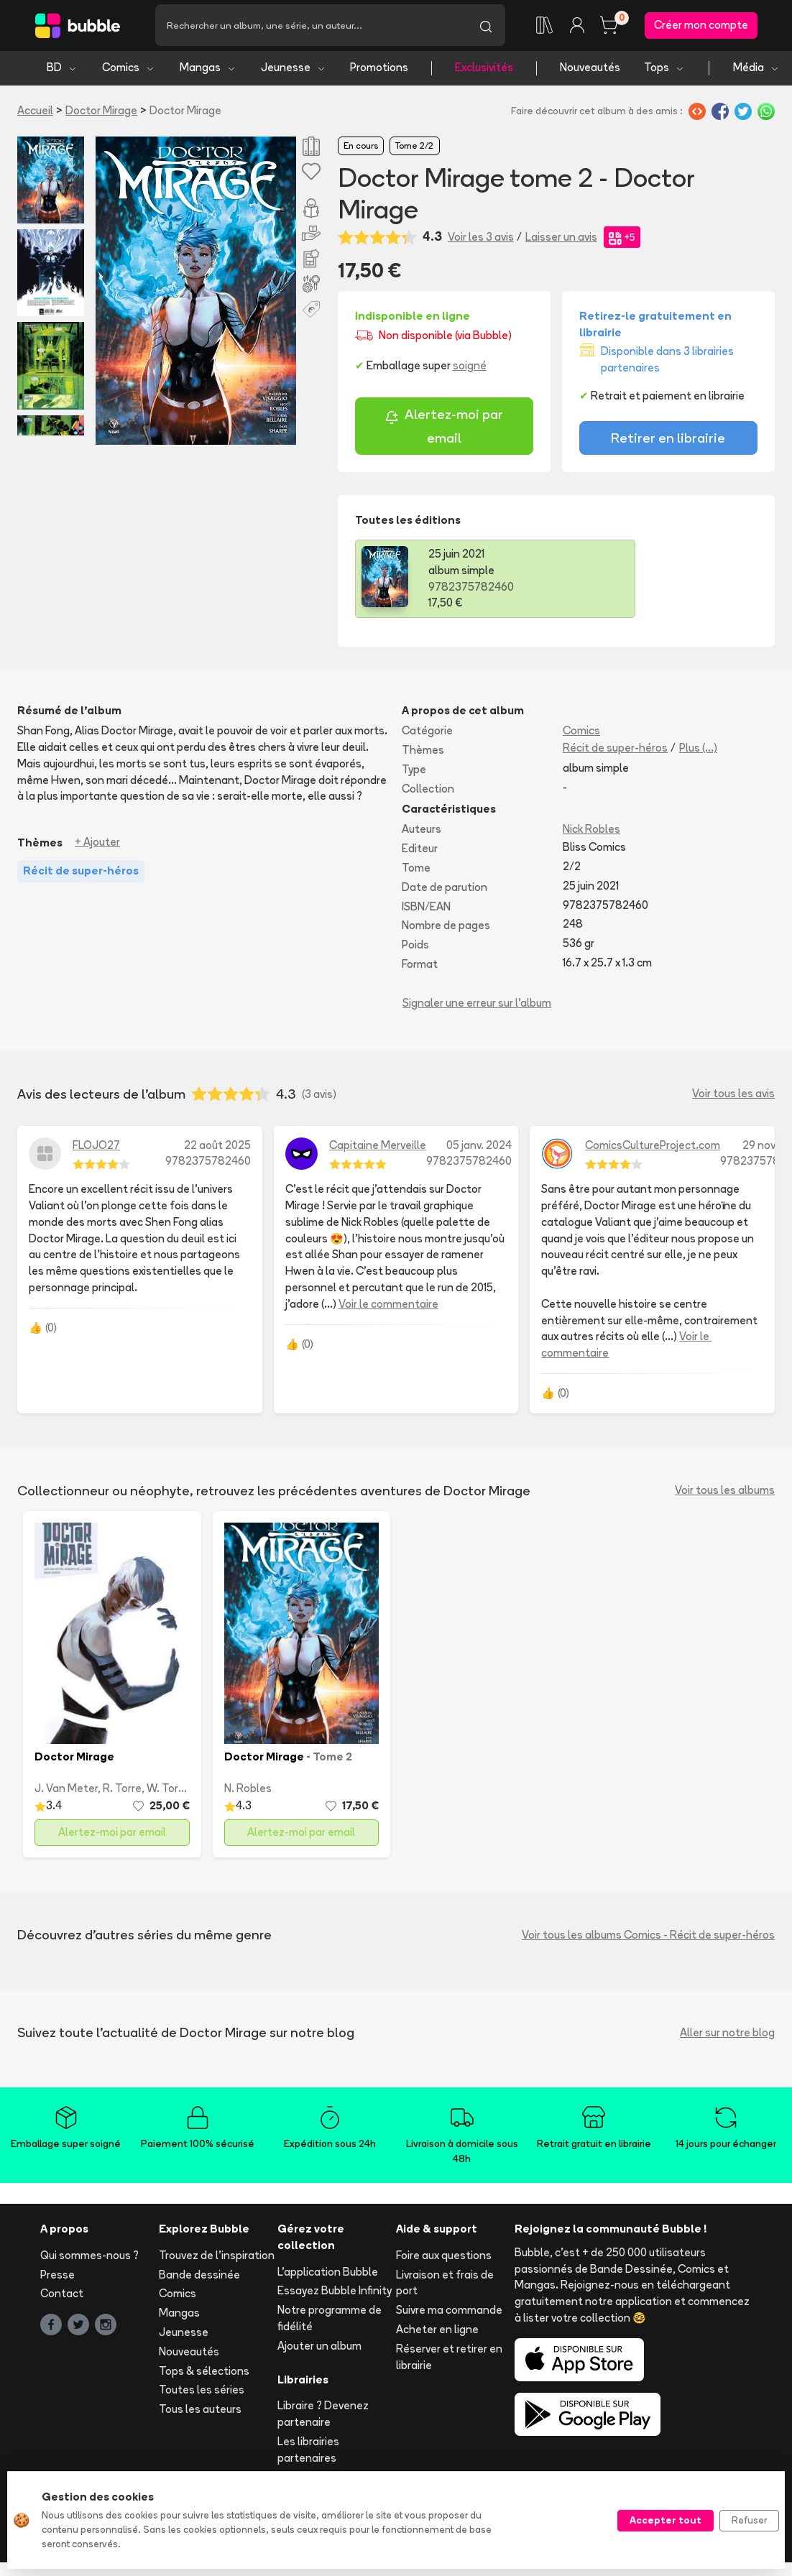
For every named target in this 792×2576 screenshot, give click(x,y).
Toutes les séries (201, 2392)
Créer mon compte (701, 26)
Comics (128, 70)
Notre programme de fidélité (329, 2321)
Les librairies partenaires (308, 2452)
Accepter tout (665, 2520)
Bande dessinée (199, 2277)
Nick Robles (591, 832)
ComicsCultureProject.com (652, 1147)
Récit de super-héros (615, 750)
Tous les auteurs (200, 2412)
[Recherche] (311, 27)
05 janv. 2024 (479, 1147)
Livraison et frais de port (445, 2285)
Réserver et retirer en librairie (449, 2359)
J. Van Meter (66, 1790)
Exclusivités (484, 70)
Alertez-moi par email (444, 428)
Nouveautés (590, 70)
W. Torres (170, 1790)
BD (62, 70)
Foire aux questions (444, 2257)
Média (756, 70)
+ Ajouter (97, 844)
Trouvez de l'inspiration (217, 2257)
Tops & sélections (204, 2373)
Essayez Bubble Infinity (334, 2293)
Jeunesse (293, 70)
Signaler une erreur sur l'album (476, 1005)
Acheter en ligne (437, 2331)
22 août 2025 (217, 1147)
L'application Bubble (327, 2274)
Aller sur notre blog (727, 2034)
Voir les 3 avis (481, 239)
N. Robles (248, 1790)
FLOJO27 (96, 1147)
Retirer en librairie (668, 440)
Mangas (208, 70)
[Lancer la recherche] (485, 26)
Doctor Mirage (101, 112)
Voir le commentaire (388, 1306)
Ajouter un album (319, 2348)
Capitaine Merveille (377, 1147)
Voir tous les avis (733, 1096)
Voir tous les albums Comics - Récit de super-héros (648, 1937)
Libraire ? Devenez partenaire (323, 2416)
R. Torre (122, 1790)
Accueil (35, 112)
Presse (57, 2277)
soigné (470, 368)
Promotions (379, 70)
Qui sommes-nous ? (89, 2257)
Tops (664, 70)
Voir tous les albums (725, 1493)
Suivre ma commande (449, 2312)
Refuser (749, 2520)
